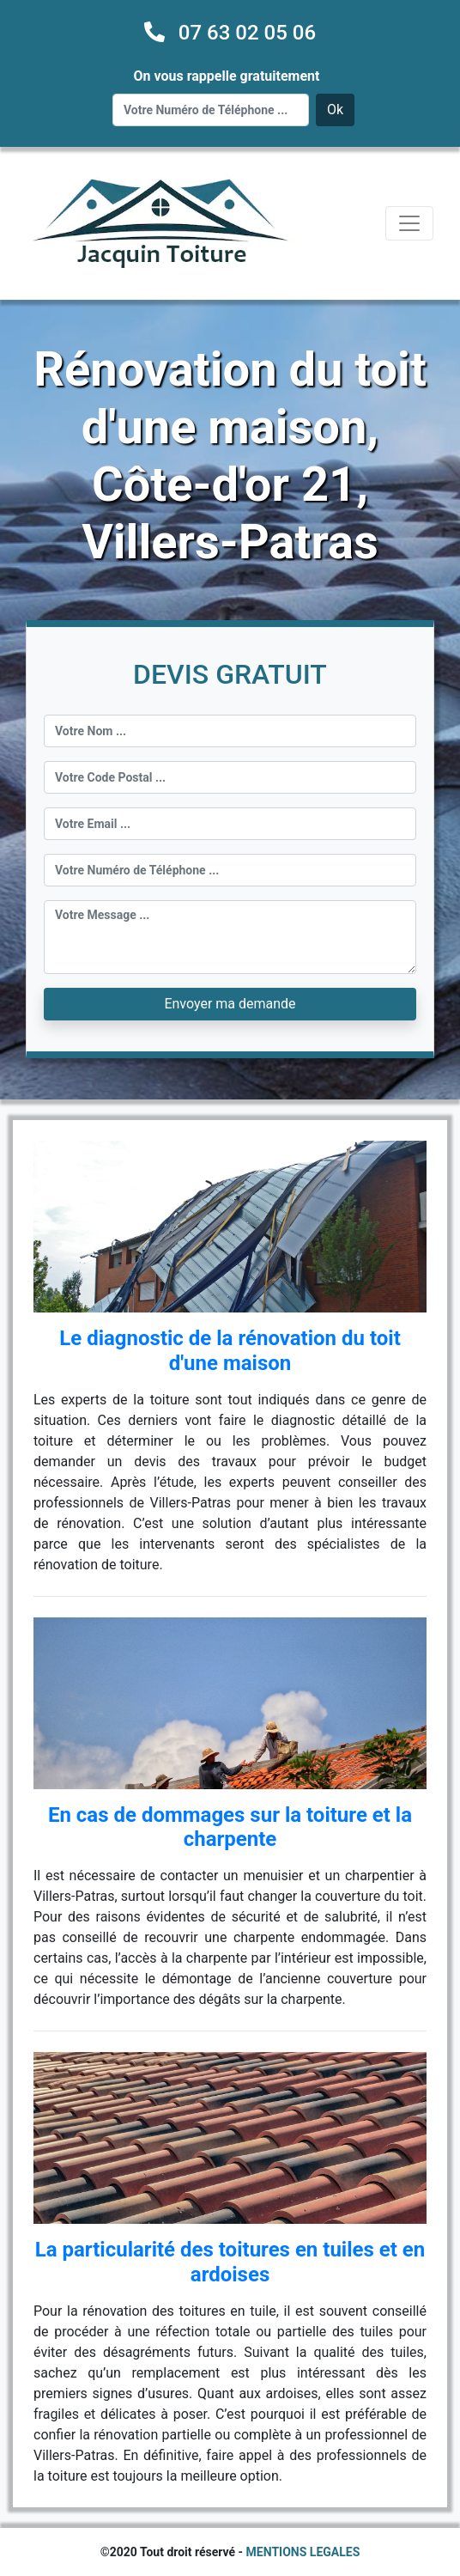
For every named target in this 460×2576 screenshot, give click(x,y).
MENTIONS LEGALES (303, 2552)
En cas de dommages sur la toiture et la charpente (230, 1827)
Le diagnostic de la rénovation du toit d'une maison (230, 1350)
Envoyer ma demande (229, 1004)
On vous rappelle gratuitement (227, 76)
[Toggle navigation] (409, 223)
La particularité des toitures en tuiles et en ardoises (230, 2262)
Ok (335, 109)
